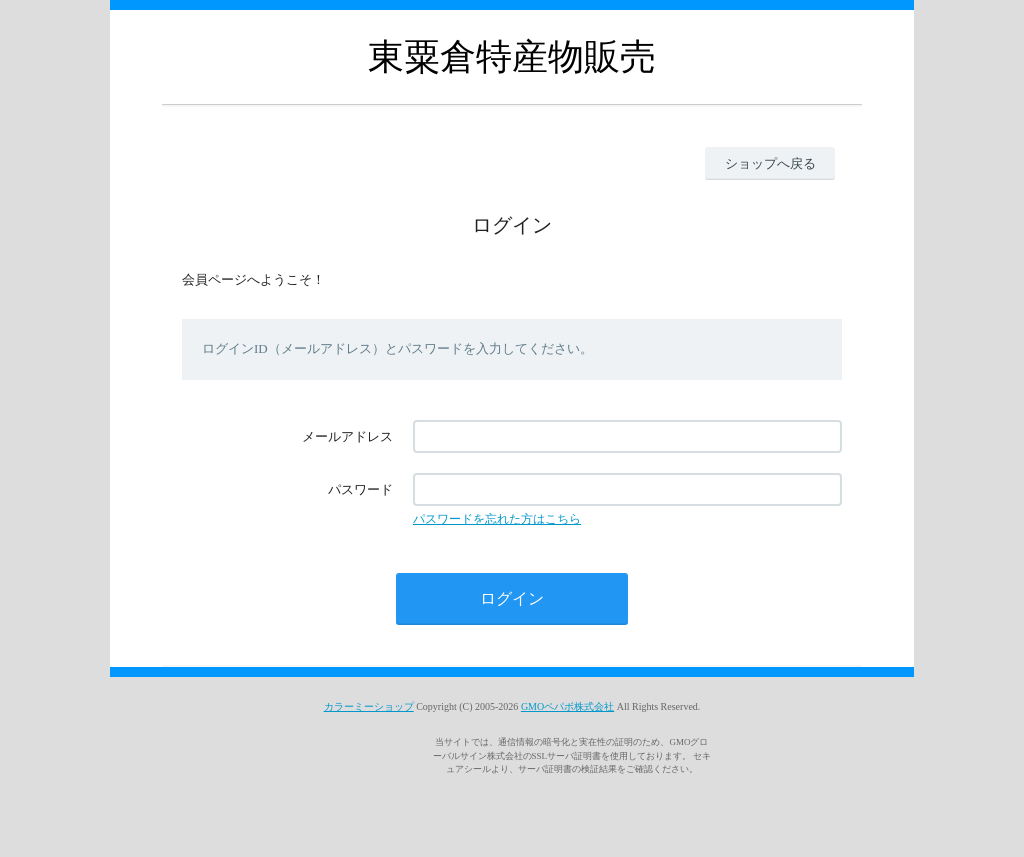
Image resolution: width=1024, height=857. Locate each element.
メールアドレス (347, 436)
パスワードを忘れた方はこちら (497, 519)
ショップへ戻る (770, 163)
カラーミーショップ (369, 706)
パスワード (360, 489)
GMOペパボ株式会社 (567, 706)
